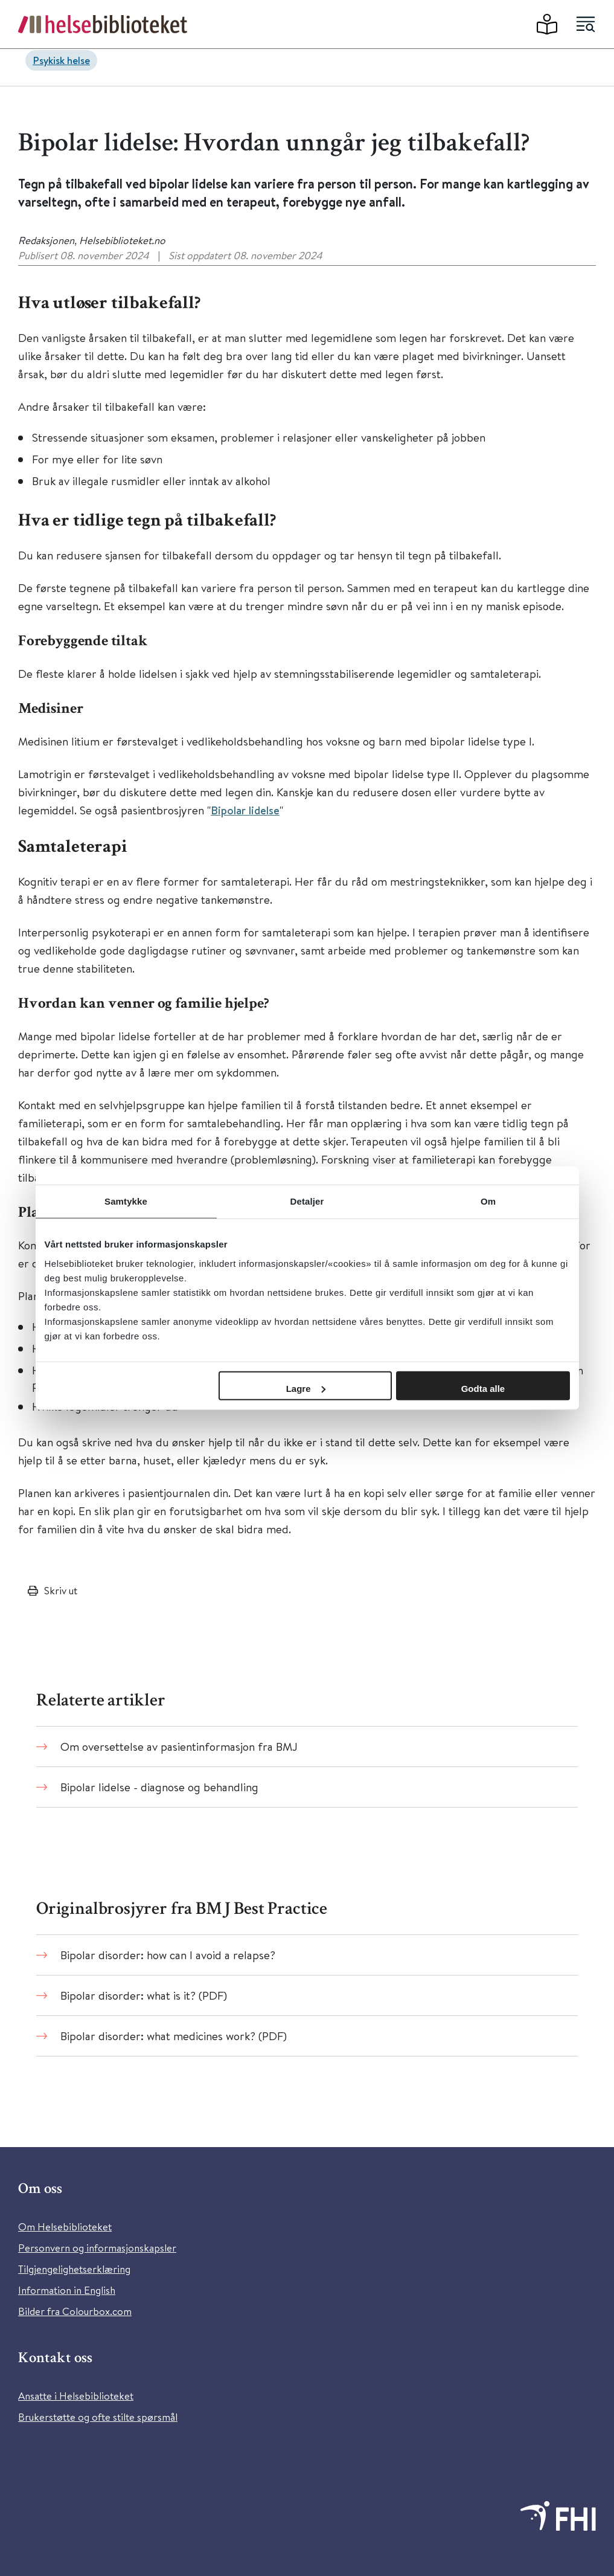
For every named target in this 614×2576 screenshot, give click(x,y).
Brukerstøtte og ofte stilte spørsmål (97, 2417)
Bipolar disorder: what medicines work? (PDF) (173, 2035)
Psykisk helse (61, 60)
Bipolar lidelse (245, 810)
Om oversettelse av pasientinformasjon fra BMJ (179, 1746)
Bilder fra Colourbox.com (75, 2311)
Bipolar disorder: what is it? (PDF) (143, 1995)
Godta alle (483, 1388)
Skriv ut (60, 1590)
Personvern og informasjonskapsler (97, 2248)
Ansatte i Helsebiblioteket (75, 2396)
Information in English (66, 2290)
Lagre (305, 1388)
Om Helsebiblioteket (65, 2226)
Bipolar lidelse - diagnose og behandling (159, 1786)
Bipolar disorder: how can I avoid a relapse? (167, 1954)
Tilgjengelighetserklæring (74, 2269)
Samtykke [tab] (125, 1201)
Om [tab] (488, 1201)
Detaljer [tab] (307, 1201)
